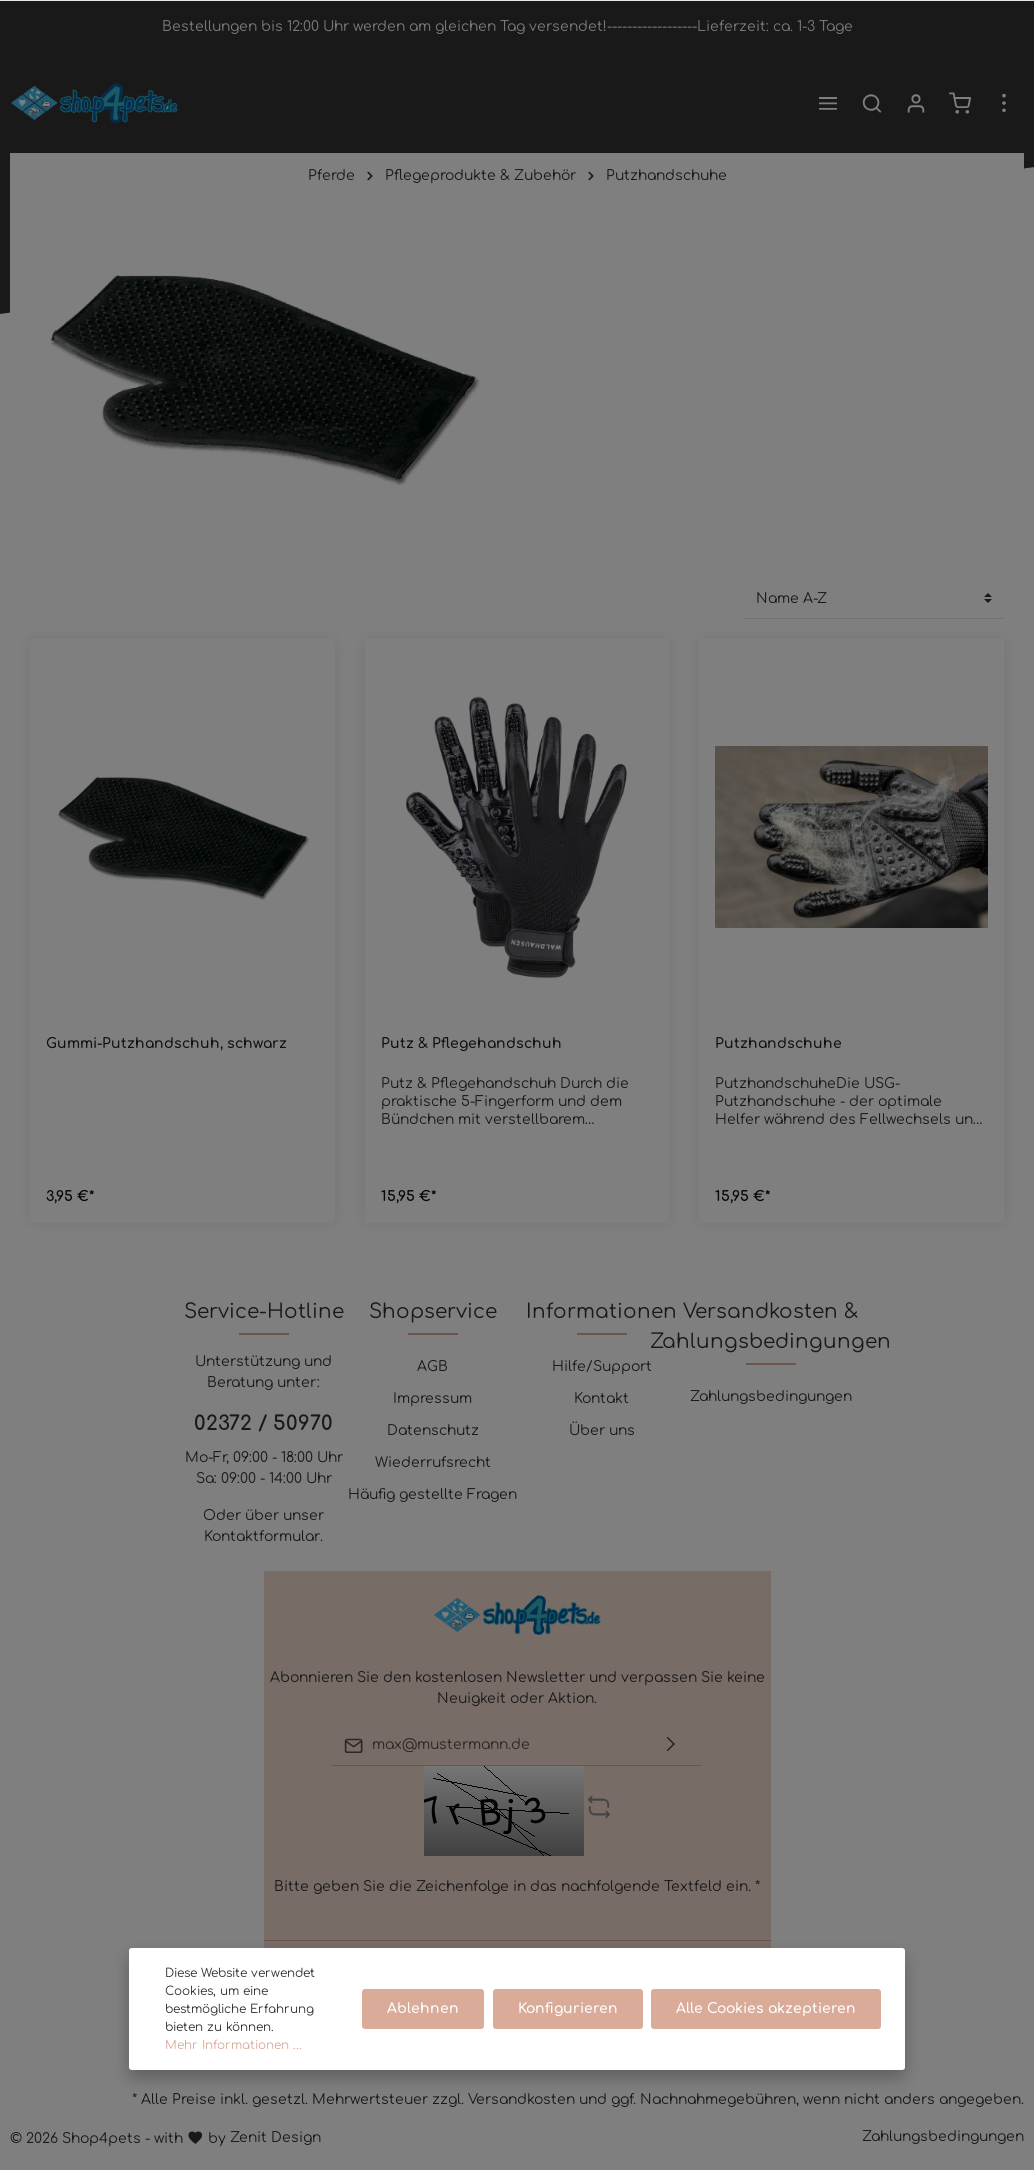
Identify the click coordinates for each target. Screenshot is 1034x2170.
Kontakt (601, 1398)
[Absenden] (671, 1745)
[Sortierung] (874, 598)
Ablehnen (424, 2008)
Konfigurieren (568, 2008)
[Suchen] (872, 103)
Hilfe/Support (602, 1366)
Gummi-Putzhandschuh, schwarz (166, 1043)
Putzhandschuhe (778, 1043)
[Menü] (828, 103)
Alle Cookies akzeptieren (766, 2008)
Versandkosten (521, 2099)
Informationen (601, 1311)
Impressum (432, 1398)
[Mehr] (1004, 103)
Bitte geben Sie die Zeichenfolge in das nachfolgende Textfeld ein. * (517, 1886)
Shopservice (433, 1311)
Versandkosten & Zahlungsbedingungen (770, 1326)
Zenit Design (275, 2137)
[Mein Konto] (916, 103)
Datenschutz (433, 1430)
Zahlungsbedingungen (771, 1396)
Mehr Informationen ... (233, 2045)
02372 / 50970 (263, 1423)
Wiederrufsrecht (433, 1462)
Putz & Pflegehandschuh (471, 1043)
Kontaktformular (262, 1536)
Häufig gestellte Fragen (432, 1494)
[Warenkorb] (960, 103)
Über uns (602, 1430)
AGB (432, 1366)
